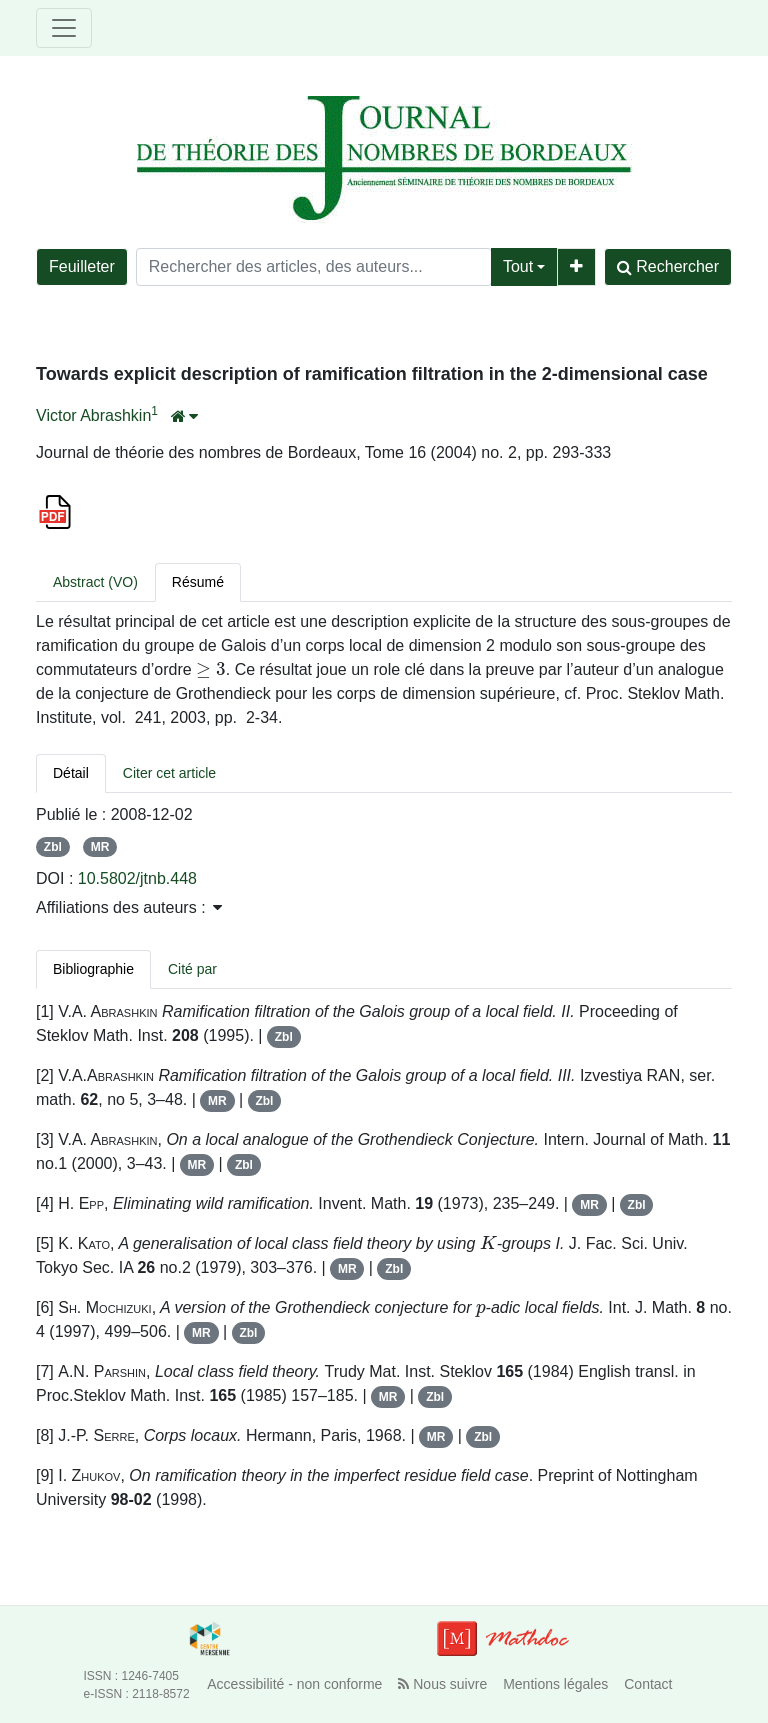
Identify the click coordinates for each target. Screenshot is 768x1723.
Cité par (192, 969)
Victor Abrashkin (93, 415)
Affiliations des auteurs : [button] (129, 907)
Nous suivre (442, 1684)
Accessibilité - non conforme (294, 1684)
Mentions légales (555, 1684)
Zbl (53, 847)
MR (100, 847)
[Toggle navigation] (64, 28)
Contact (648, 1684)
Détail (71, 773)
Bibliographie (93, 969)
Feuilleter (82, 266)
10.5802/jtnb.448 (137, 878)
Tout (518, 266)
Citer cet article (169, 773)
